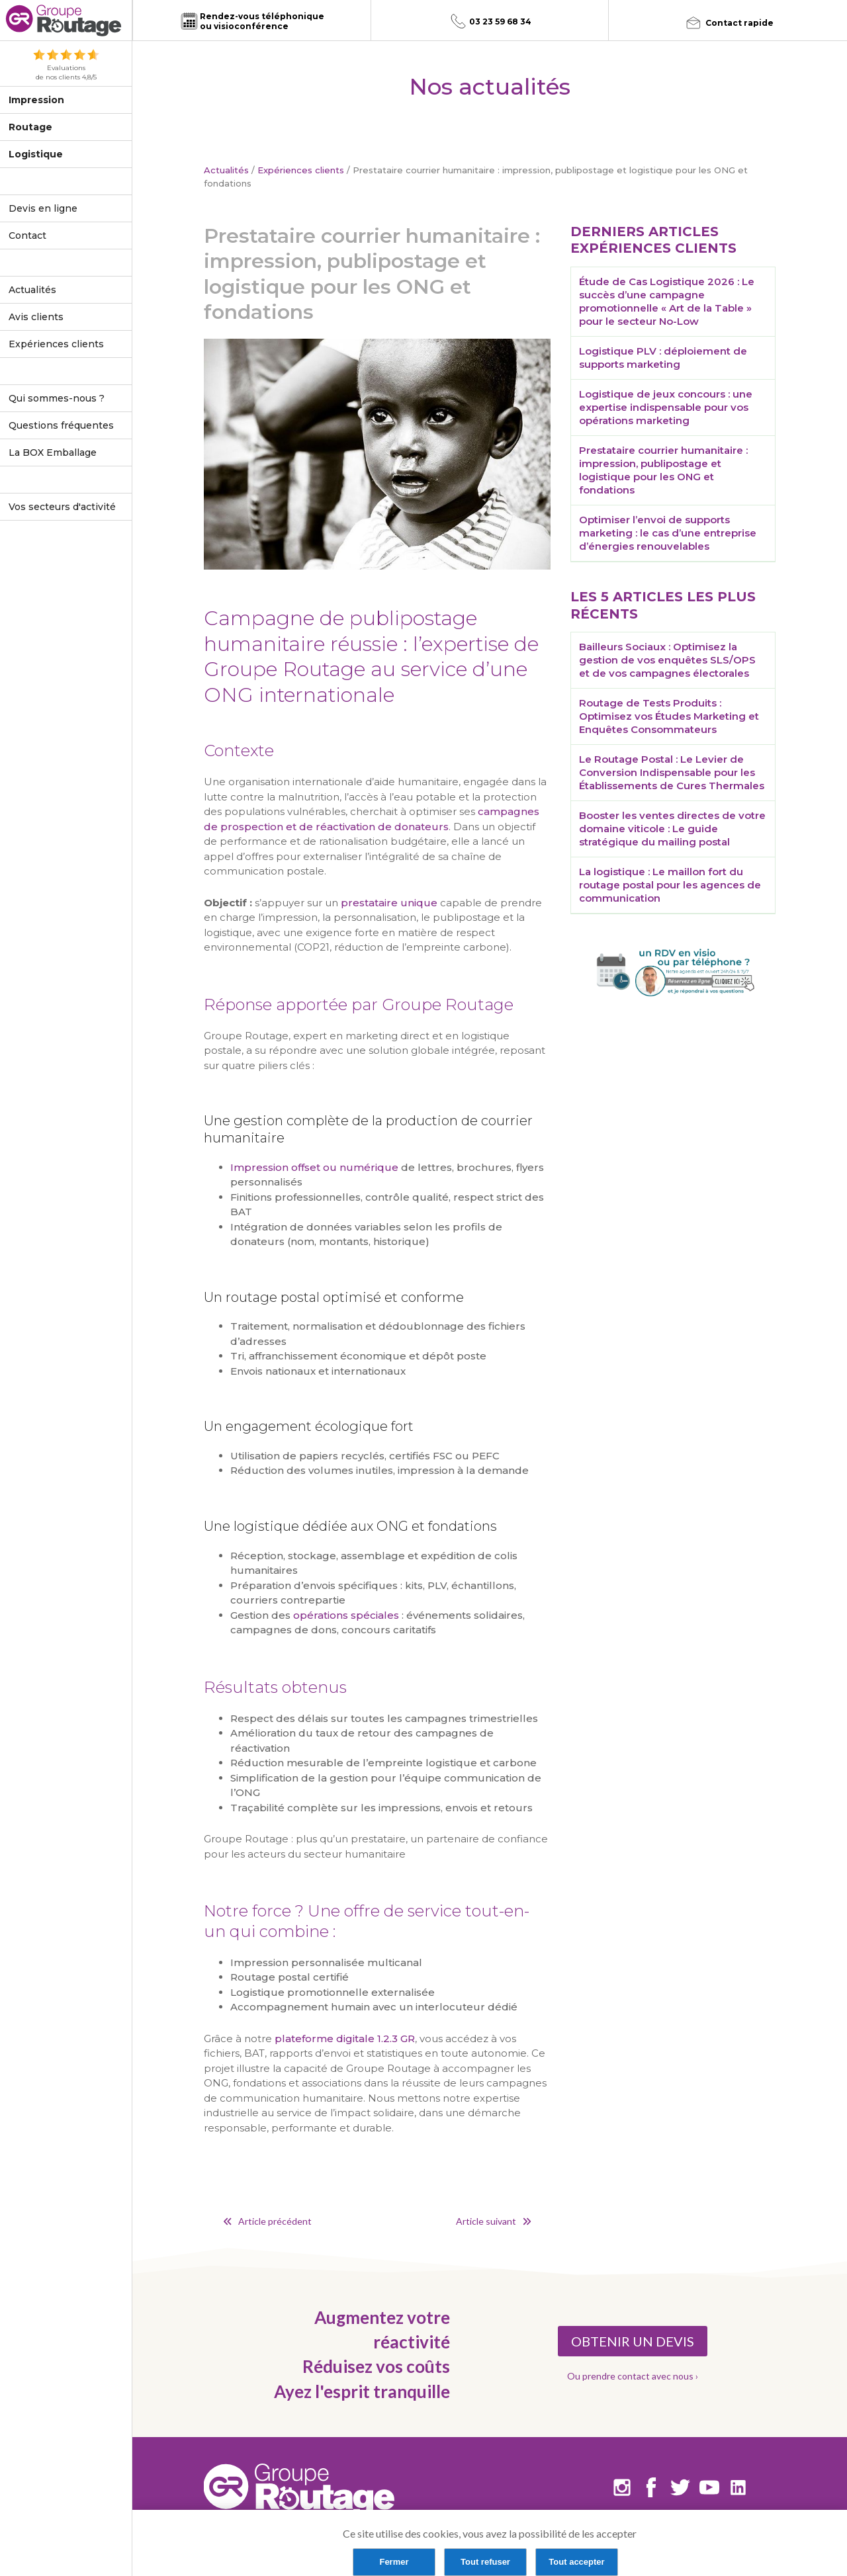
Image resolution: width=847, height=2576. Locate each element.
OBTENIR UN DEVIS (632, 2341)
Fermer (393, 2562)
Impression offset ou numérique (314, 1167)
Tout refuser (485, 2562)
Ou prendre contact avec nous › (632, 2376)
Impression (36, 100)
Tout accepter (576, 2562)
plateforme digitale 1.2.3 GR (345, 2038)
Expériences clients (56, 344)
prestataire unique (389, 902)
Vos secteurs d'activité (62, 507)
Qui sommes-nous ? (57, 398)
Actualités (32, 290)
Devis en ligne (43, 208)
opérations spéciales (346, 1615)
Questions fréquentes (61, 425)
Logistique (36, 154)
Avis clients (36, 317)
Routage (30, 127)
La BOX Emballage (53, 452)
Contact (27, 235)
